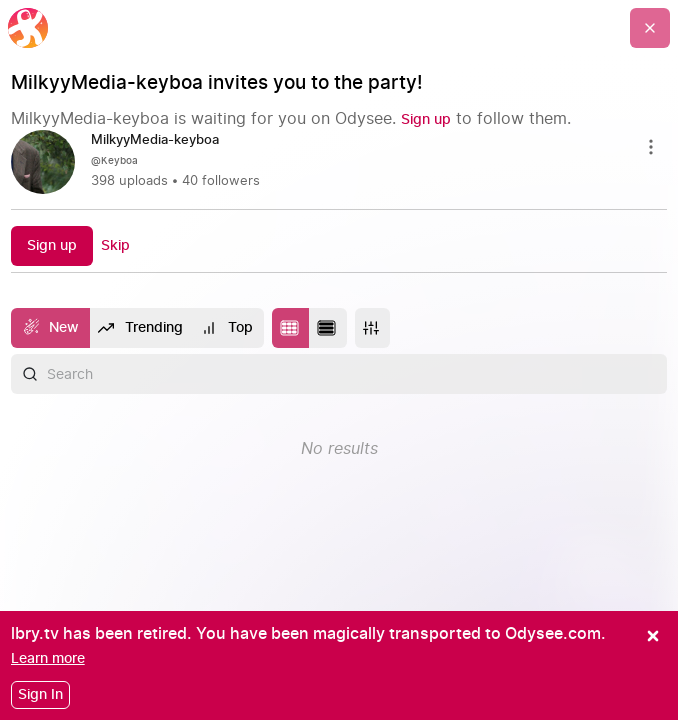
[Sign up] (426, 119)
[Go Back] (650, 28)
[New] (50, 328)
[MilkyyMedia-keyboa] (163, 141)
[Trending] (141, 328)
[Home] (28, 28)
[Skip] (115, 245)
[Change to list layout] (328, 328)
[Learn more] (48, 658)
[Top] (228, 328)
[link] (339, 162)
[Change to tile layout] (291, 328)
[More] (372, 328)
